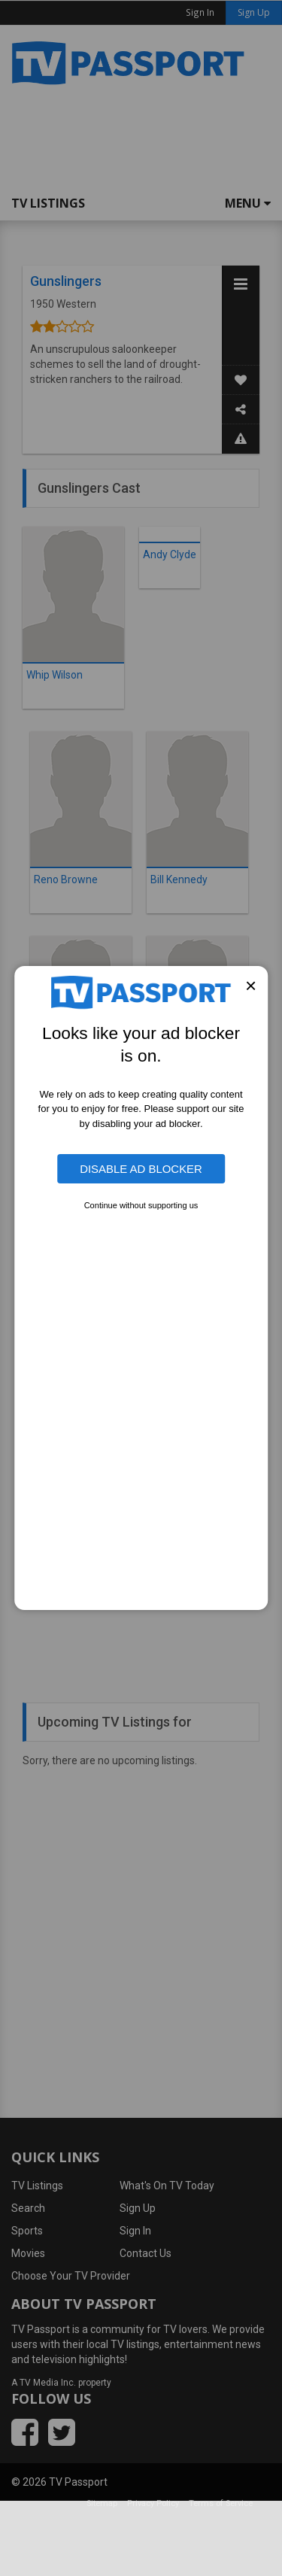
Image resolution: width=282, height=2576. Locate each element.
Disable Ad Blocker (141, 1168)
